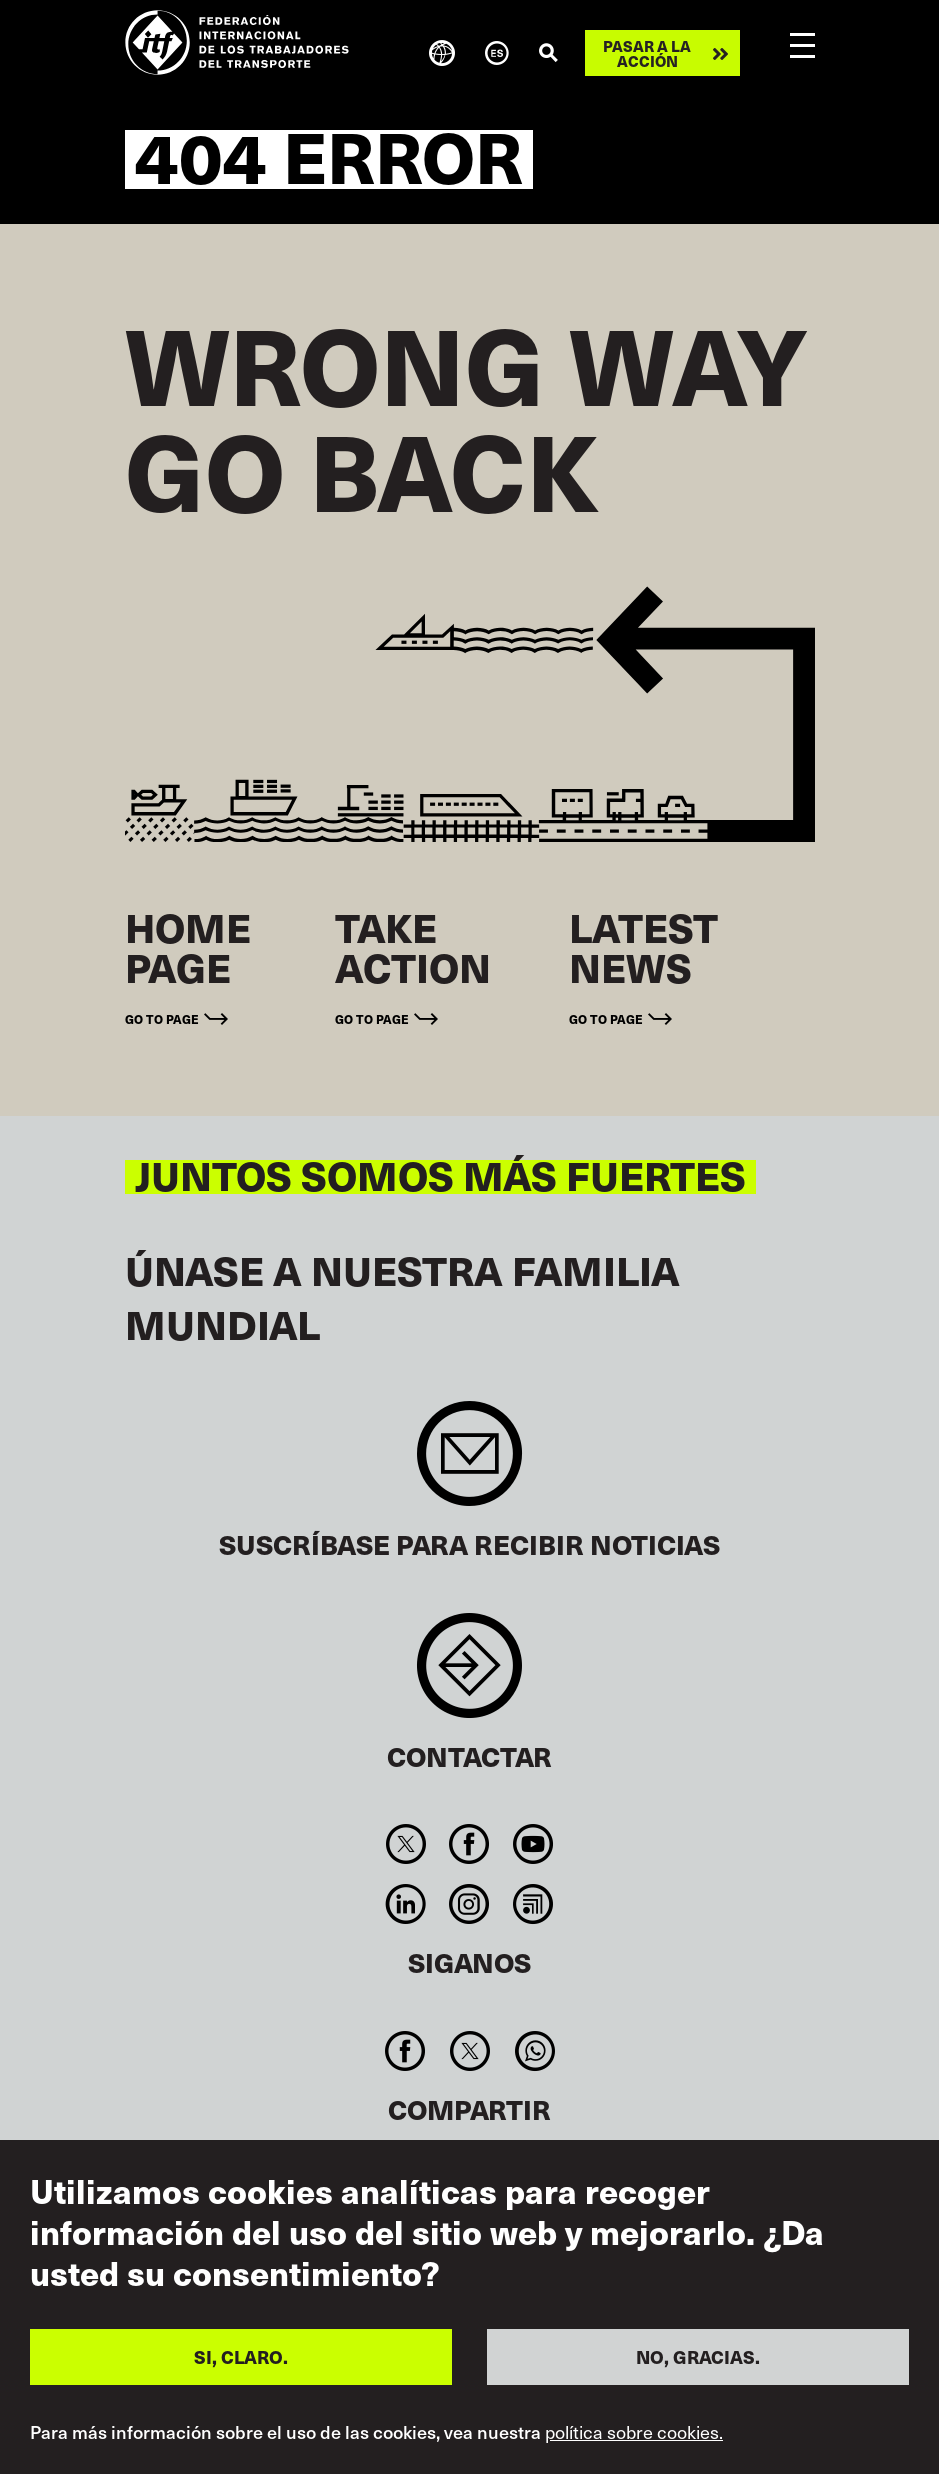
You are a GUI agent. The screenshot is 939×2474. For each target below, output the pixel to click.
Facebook (469, 1844)
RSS (532, 1904)
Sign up (469, 1463)
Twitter (406, 1844)
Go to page (162, 1018)
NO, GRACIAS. (698, 2356)
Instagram (469, 1904)
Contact (469, 1675)
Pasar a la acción (647, 53)
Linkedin (406, 1904)
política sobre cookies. (634, 2432)
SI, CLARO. (241, 2356)
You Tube (532, 1844)
